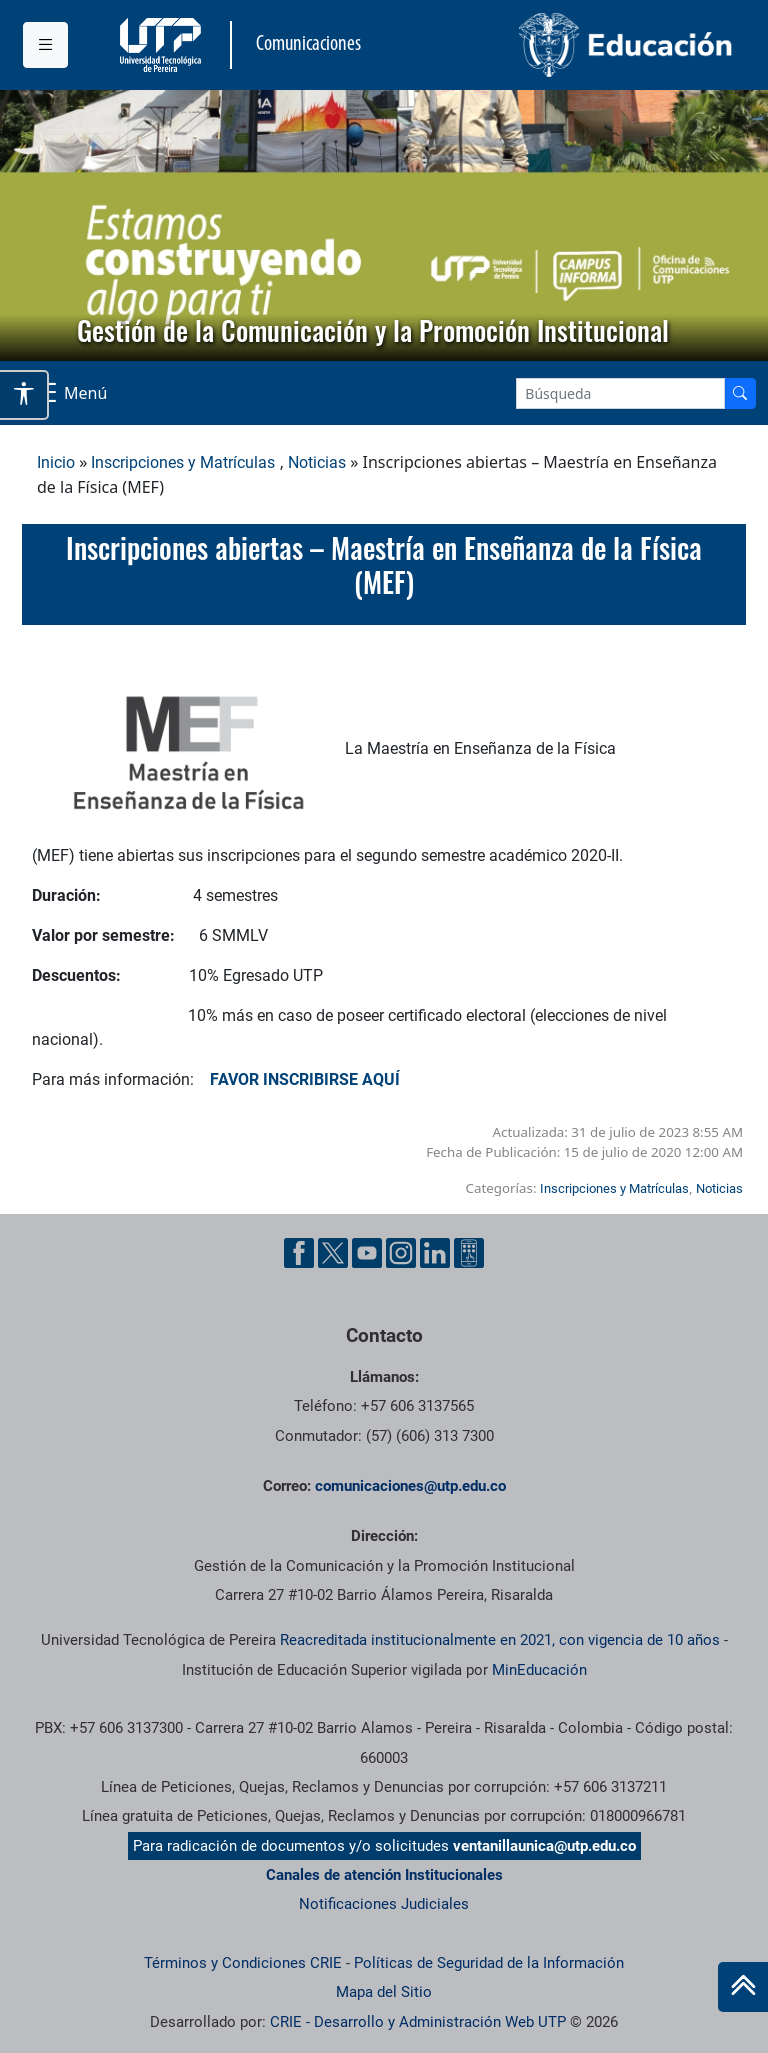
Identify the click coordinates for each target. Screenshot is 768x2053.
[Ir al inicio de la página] (743, 1987)
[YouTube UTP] (367, 1253)
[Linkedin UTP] (435, 1253)
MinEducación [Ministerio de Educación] (539, 1670)
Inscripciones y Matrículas (183, 462)
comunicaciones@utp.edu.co (410, 1486)
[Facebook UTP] (299, 1253)
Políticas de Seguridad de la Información (489, 1963)
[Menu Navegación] (68, 393)
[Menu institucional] (45, 45)
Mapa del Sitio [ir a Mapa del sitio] (384, 1992)
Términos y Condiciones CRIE (243, 1963)
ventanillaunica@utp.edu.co (544, 1846)
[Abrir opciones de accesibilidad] (24, 395)
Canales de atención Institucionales (384, 1875)
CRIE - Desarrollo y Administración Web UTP (418, 2022)
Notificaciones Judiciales (384, 1904)
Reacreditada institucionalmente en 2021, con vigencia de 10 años (500, 1640)
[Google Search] (620, 393)
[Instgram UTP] (401, 1253)
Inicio (56, 462)
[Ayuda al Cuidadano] (469, 1253)
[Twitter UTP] (333, 1253)
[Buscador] (740, 393)
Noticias (317, 462)
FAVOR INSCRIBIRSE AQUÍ (297, 1079)
